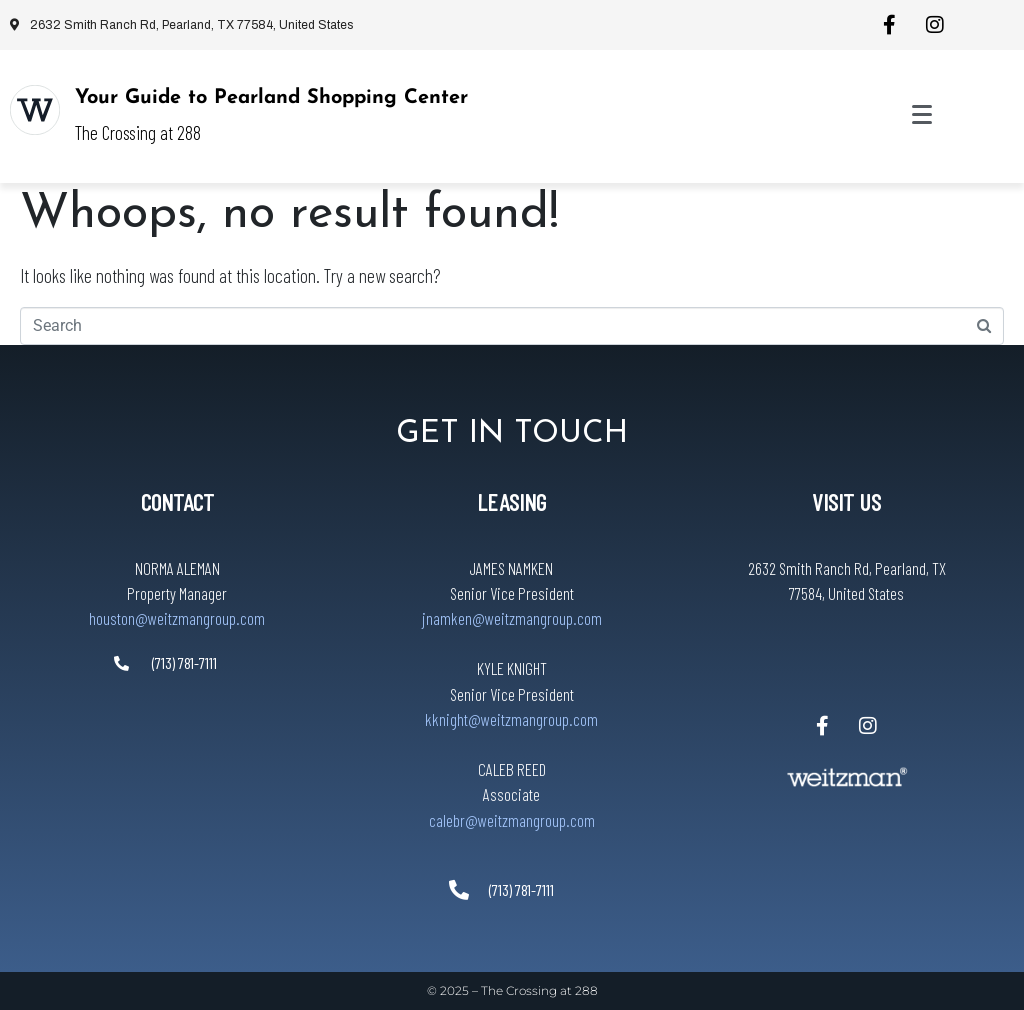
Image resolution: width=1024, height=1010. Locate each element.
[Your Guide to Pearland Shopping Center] (35, 110)
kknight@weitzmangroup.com (511, 719)
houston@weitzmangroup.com (177, 618)
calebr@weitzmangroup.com (512, 820)
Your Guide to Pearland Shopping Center (271, 98)
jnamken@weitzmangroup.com (512, 618)
